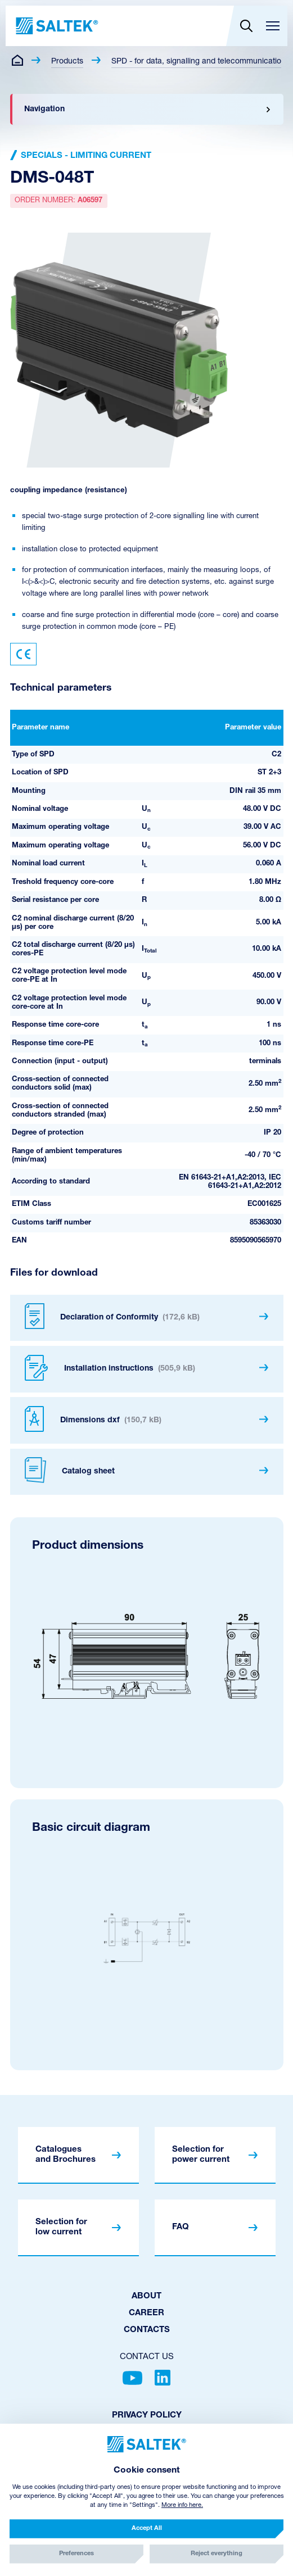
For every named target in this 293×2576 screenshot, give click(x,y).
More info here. (182, 2505)
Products (67, 61)
